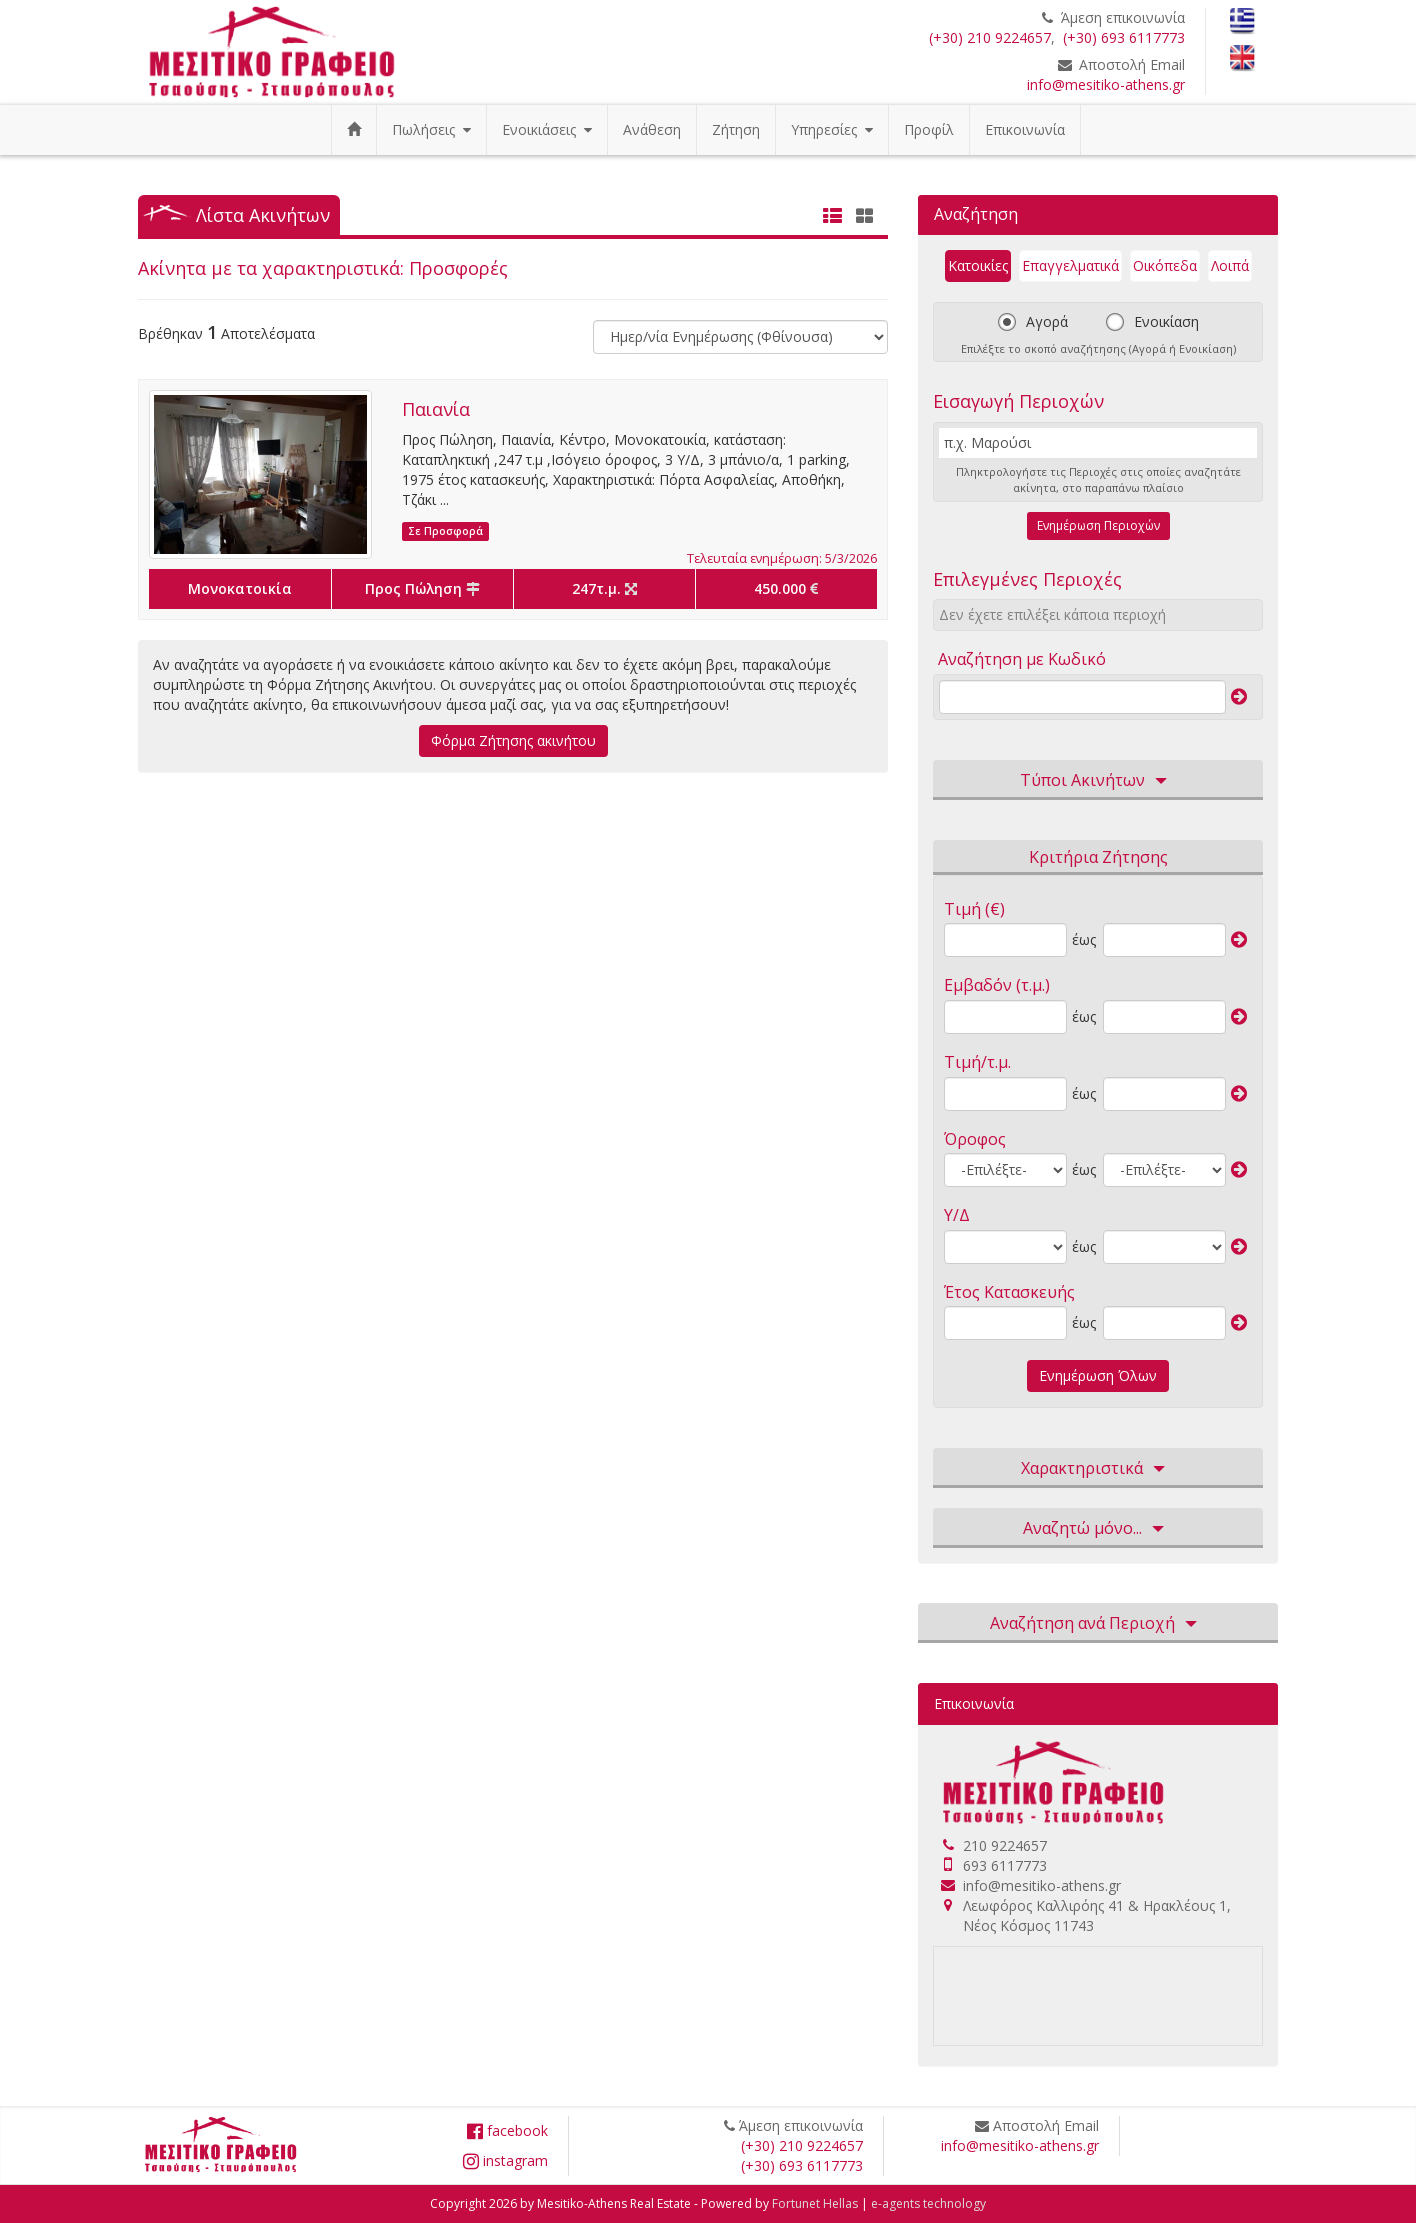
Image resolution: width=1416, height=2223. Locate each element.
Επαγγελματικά (1070, 265)
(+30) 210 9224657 (990, 37)
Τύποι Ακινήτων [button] (1098, 781)
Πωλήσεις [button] (431, 129)
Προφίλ (929, 129)
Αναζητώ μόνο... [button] (1098, 1529)
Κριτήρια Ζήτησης (1098, 857)
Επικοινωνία (1025, 129)
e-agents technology (928, 2203)
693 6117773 (1005, 1865)
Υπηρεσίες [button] (832, 129)
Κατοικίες (978, 265)
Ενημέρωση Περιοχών (1098, 525)
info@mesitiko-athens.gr (1106, 84)
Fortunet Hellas (815, 2203)
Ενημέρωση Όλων (1098, 1375)
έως (1084, 939)
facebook (507, 2130)
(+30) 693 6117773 (1124, 37)
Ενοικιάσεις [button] (547, 129)
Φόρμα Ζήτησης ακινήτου (513, 740)
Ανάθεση (652, 129)
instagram (505, 2160)
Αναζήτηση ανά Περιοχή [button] (1098, 1624)
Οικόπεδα (1165, 265)
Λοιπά (1230, 265)
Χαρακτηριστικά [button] (1098, 1469)
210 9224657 (1005, 1845)
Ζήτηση (736, 129)
